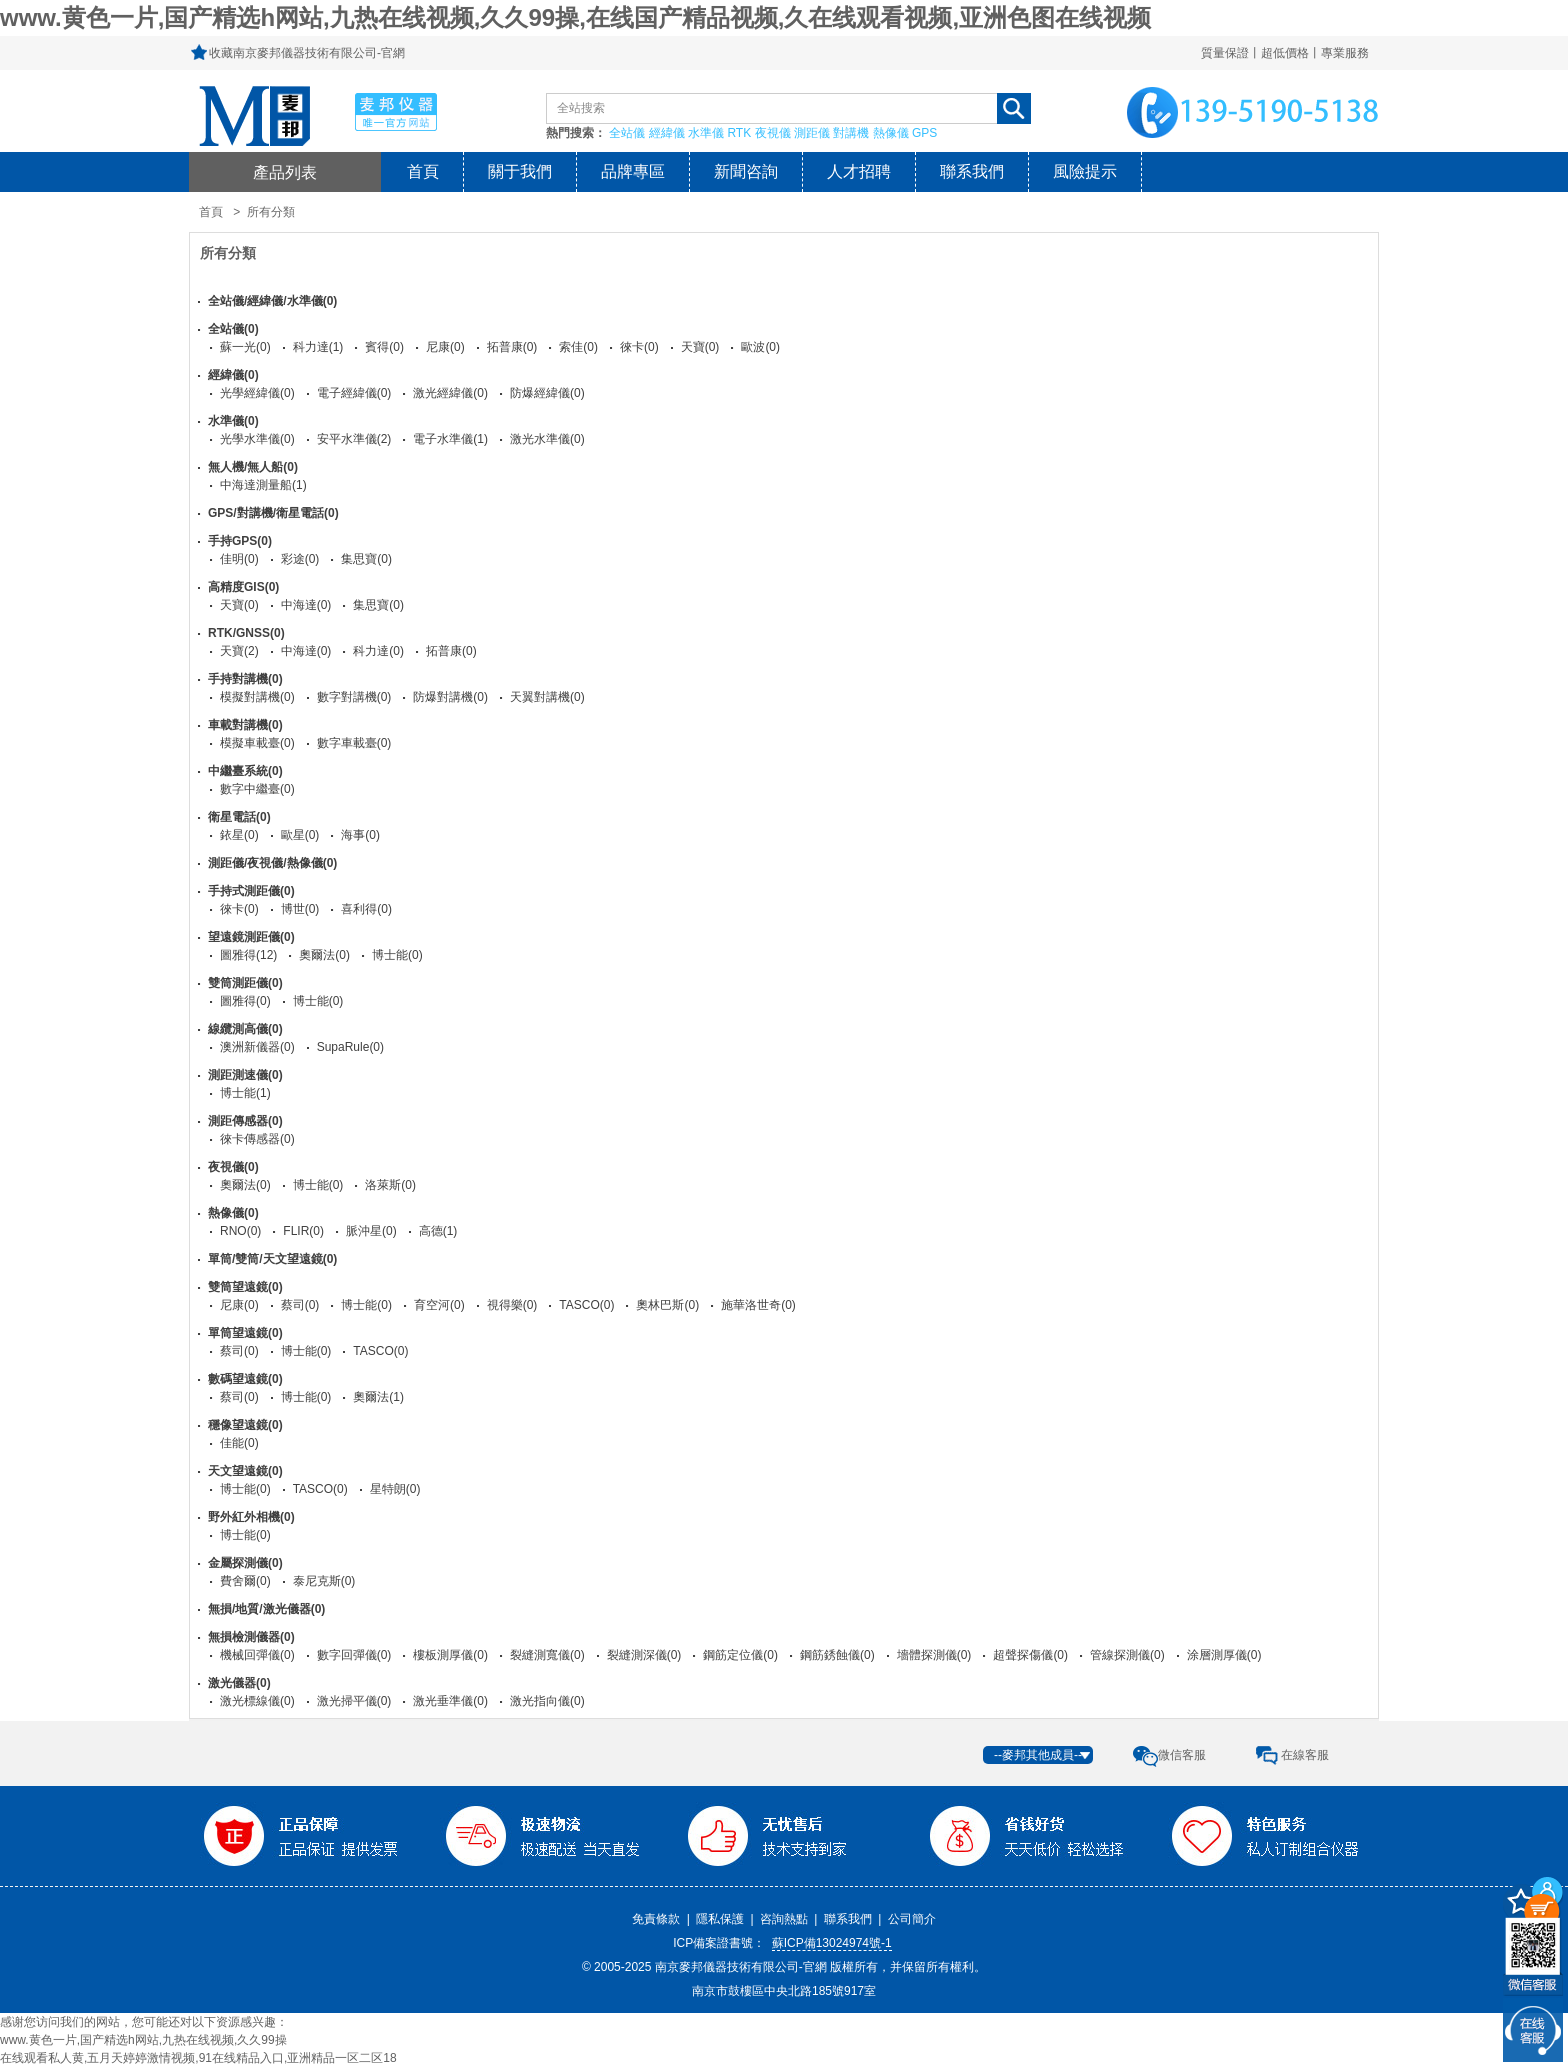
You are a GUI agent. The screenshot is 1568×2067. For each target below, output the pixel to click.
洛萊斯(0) (390, 1185)
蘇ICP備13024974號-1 (832, 1943)
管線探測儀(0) (1127, 1655)
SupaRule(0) (350, 1047)
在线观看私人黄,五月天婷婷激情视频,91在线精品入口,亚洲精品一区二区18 (198, 2058)
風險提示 (1085, 171)
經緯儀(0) (233, 375)
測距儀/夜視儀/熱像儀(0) (272, 863)
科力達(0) (378, 651)
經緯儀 (667, 133)
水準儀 (706, 133)
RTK (739, 133)
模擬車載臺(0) (257, 743)
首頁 (423, 171)
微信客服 (1182, 1755)
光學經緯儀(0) (257, 393)
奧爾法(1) (378, 1397)
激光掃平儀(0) (354, 1701)
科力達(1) (318, 347)
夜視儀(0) (233, 1167)
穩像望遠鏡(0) (245, 1425)
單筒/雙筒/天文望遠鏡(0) (272, 1259)
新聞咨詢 (746, 171)
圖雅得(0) (245, 1001)
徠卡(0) (639, 347)
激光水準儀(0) (547, 439)
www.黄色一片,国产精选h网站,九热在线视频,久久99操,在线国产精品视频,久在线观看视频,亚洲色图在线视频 (575, 17)
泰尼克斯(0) (324, 1581)
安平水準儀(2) (354, 439)
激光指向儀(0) (547, 1701)
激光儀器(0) (239, 1683)
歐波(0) (760, 347)
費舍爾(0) (245, 1581)
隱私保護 (720, 1919)
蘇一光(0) (245, 347)
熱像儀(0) (233, 1213)
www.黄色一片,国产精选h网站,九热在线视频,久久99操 (143, 2040)
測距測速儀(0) (245, 1075)
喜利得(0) (366, 909)
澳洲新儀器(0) (257, 1047)
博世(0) (300, 909)
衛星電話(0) (239, 817)
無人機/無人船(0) (253, 467)
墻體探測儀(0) (934, 1655)
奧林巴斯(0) (667, 1305)
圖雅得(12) (248, 955)
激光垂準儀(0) (450, 1701)
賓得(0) (384, 347)
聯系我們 (972, 171)
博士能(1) (245, 1093)
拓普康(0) (512, 347)
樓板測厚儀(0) (450, 1655)
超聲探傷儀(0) (1030, 1655)
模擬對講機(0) (257, 697)
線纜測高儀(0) (245, 1029)
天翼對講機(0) (547, 697)
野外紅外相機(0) (251, 1517)
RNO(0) (240, 1231)
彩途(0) (300, 559)
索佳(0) (578, 347)
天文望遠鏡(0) (245, 1471)
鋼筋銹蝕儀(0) (837, 1655)
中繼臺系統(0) (245, 771)
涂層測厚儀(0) (1224, 1655)
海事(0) (360, 835)
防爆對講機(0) (450, 697)
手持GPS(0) (240, 541)
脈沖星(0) (371, 1231)
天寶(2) (239, 651)
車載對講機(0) (245, 725)
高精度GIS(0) (243, 587)
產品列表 (285, 172)
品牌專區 (633, 171)
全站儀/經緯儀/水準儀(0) (272, 301)
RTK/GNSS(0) (246, 633)
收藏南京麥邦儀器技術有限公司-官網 (307, 53)
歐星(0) (300, 835)
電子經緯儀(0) (354, 393)
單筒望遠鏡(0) (245, 1333)
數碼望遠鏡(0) (245, 1379)
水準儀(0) (233, 421)
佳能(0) (239, 1443)
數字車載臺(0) (354, 743)
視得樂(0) (512, 1305)
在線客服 (1305, 1755)
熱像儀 (891, 133)
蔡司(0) (300, 1305)
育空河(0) (439, 1305)
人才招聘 (859, 171)
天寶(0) (700, 347)
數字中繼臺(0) (257, 789)
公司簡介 (912, 1919)
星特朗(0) (395, 1489)
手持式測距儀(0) (251, 891)
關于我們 (520, 171)
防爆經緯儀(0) (547, 393)
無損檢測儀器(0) (251, 1637)
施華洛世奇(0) (758, 1305)
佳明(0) (239, 559)
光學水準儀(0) (257, 439)
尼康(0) (445, 347)
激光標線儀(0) (257, 1701)
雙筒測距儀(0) (245, 983)
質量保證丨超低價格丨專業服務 (1285, 53)
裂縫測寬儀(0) (547, 1655)
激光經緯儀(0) (450, 393)
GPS (924, 133)
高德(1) (438, 1231)
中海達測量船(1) (263, 485)
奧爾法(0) (324, 955)
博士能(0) (397, 955)
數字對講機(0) (354, 697)
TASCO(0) (586, 1305)
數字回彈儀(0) (354, 1655)
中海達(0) (306, 605)
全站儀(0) (233, 329)
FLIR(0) (303, 1231)
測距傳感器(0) (245, 1121)
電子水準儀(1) (450, 439)
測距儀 (812, 133)
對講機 (851, 133)
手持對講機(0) (245, 679)
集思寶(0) (366, 559)
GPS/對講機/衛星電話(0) (273, 513)
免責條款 (656, 1919)
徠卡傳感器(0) (257, 1139)
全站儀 (627, 133)
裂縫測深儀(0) (644, 1655)
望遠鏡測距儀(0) (251, 937)
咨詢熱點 (784, 1919)
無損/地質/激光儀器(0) (266, 1609)
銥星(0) (239, 835)
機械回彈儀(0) (257, 1655)
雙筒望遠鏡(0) (245, 1287)
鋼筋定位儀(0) (740, 1655)
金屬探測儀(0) (245, 1563)
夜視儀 (773, 133)
